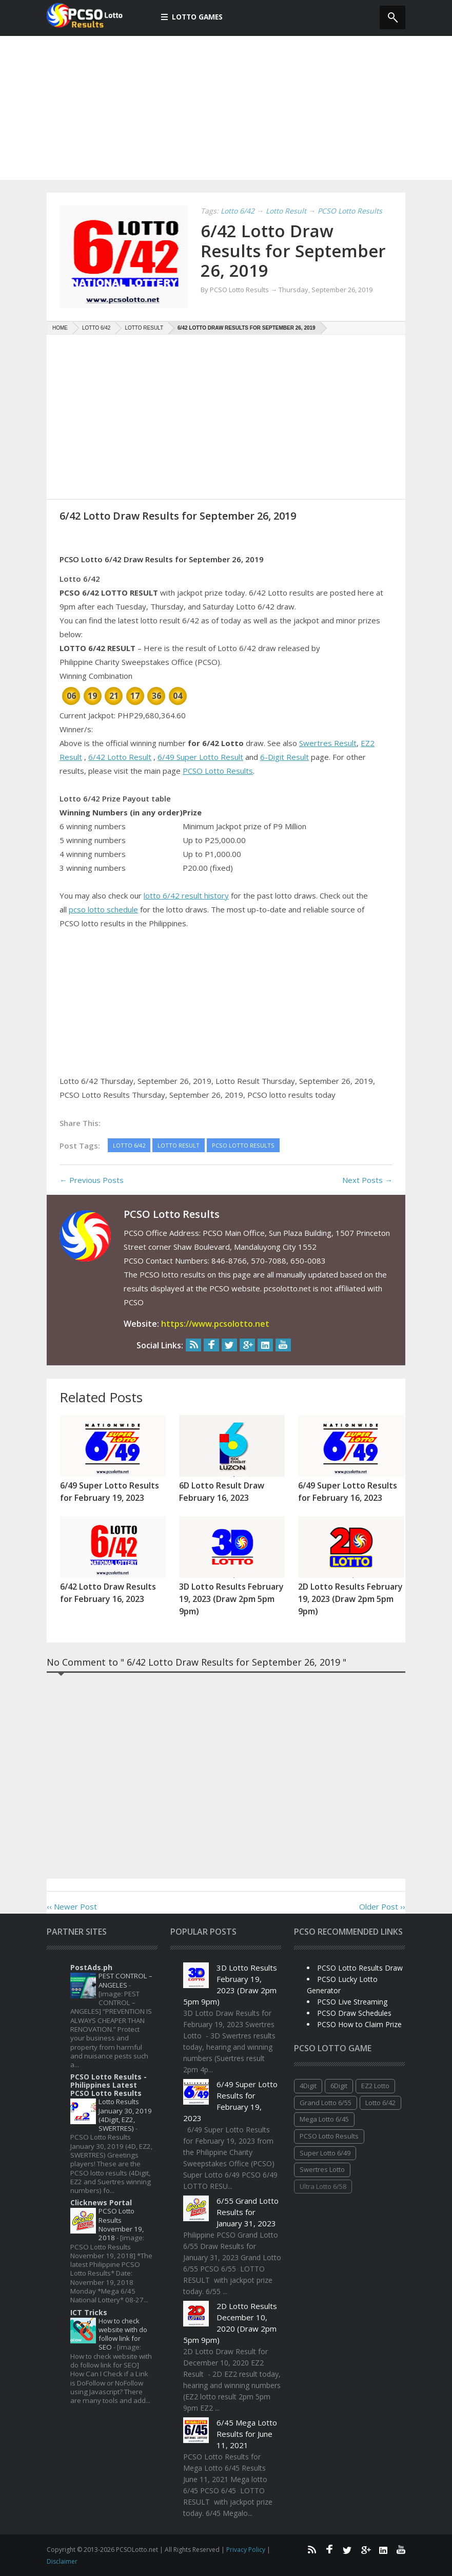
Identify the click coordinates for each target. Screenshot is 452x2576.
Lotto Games (192, 17)
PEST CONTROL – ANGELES (125, 1980)
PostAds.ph (91, 1967)
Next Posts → (367, 1180)
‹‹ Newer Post (72, 1906)
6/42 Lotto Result (119, 757)
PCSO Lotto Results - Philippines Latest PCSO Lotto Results (108, 2085)
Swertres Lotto (322, 2169)
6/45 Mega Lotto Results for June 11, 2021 (247, 2433)
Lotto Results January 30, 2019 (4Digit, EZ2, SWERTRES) (125, 2115)
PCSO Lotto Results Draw (360, 1968)
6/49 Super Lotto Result (200, 757)
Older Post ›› (382, 1906)
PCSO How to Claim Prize (359, 2024)
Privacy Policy (246, 2549)
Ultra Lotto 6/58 (323, 2186)
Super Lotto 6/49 (325, 2153)
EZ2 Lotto (375, 2085)
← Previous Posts (92, 1180)
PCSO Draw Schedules (354, 2013)
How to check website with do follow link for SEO (123, 2334)
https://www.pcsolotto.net (215, 1323)
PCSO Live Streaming (352, 2002)
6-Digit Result (284, 757)
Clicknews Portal (101, 2202)
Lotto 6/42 (380, 2102)
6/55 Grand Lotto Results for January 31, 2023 (248, 2212)
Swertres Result (328, 743)
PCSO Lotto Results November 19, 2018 (121, 2224)
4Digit (308, 2085)
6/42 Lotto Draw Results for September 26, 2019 (287, 250)
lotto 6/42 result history (186, 895)
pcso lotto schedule (103, 909)
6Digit (338, 2085)
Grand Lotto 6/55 (325, 2102)
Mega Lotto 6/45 (324, 2119)
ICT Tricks (88, 2312)
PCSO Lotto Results (218, 771)
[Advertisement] (226, 108)
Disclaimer (62, 2561)
